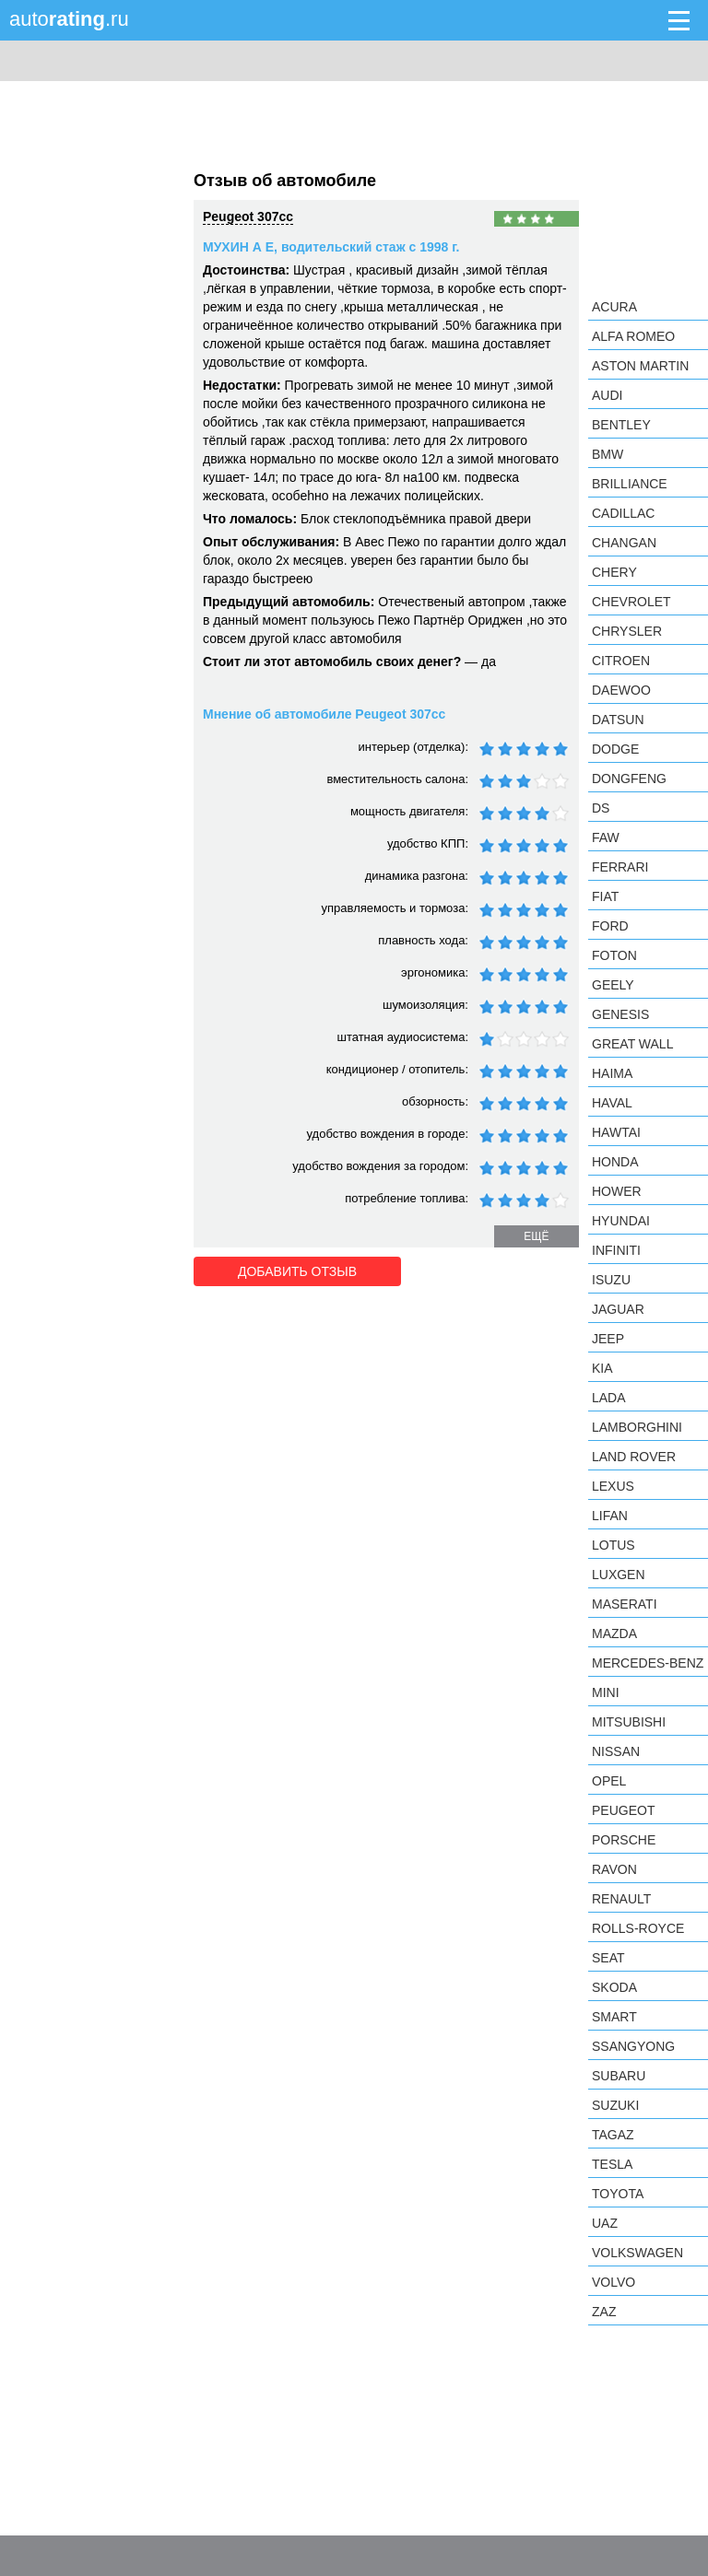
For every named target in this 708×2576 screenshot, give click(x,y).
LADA (609, 1397)
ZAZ (604, 2311)
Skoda (614, 1987)
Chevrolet (631, 601)
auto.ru (69, 18)
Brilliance (629, 483)
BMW (607, 454)
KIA (602, 1368)
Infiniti (616, 1250)
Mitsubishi (629, 1722)
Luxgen (618, 1574)
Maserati (624, 1604)
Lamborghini (637, 1427)
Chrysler (627, 631)
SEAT (608, 1957)
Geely (613, 985)
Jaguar (618, 1309)
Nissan (616, 1751)
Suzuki (615, 2105)
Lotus (613, 1545)
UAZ (605, 2223)
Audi (607, 395)
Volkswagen (637, 2252)
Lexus (613, 1486)
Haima (612, 1073)
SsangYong (633, 2046)
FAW (606, 837)
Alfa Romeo (633, 336)
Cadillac (623, 513)
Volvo (613, 2282)
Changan (624, 542)
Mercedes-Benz (647, 1663)
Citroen (621, 660)
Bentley (621, 424)
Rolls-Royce (638, 1928)
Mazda (614, 1633)
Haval (612, 1102)
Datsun (618, 719)
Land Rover (634, 1456)
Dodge (615, 749)
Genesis (620, 1014)
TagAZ (613, 2134)
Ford (610, 926)
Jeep (608, 1338)
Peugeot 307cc (248, 216)
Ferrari (620, 867)
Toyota (617, 2193)
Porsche (623, 1839)
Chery (614, 572)
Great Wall (632, 1043)
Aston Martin (640, 365)
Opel (609, 1781)
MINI (606, 1692)
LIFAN (610, 1515)
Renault (621, 1898)
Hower (617, 1191)
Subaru (618, 2075)
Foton (614, 955)
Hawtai (616, 1132)
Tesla (612, 2164)
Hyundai (621, 1220)
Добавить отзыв (297, 1271)
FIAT (605, 896)
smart (614, 2016)
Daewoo (621, 690)
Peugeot (623, 1810)
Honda (615, 1161)
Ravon (614, 1869)
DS (600, 808)
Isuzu (611, 1279)
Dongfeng (629, 778)
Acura (614, 306)
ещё (536, 1236)
